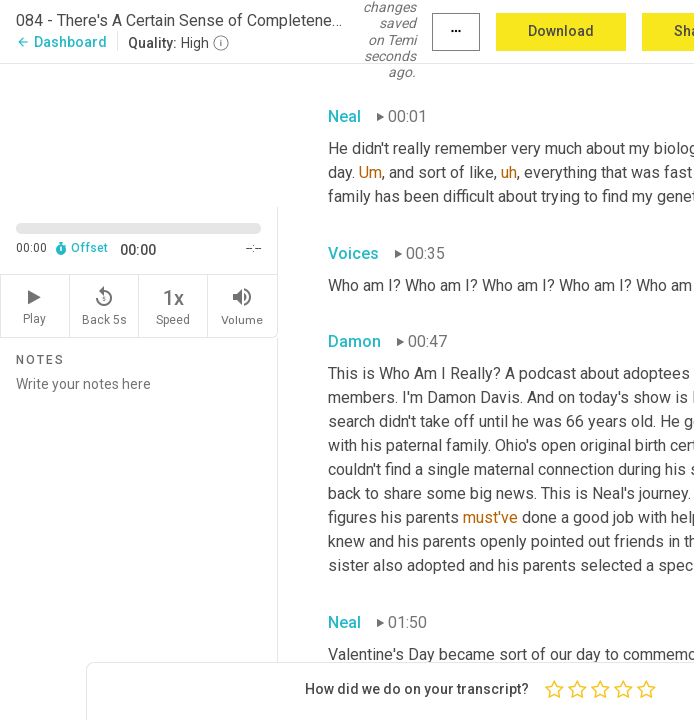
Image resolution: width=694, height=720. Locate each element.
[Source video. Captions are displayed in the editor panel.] (139, 133)
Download (561, 31)
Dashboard (61, 42)
